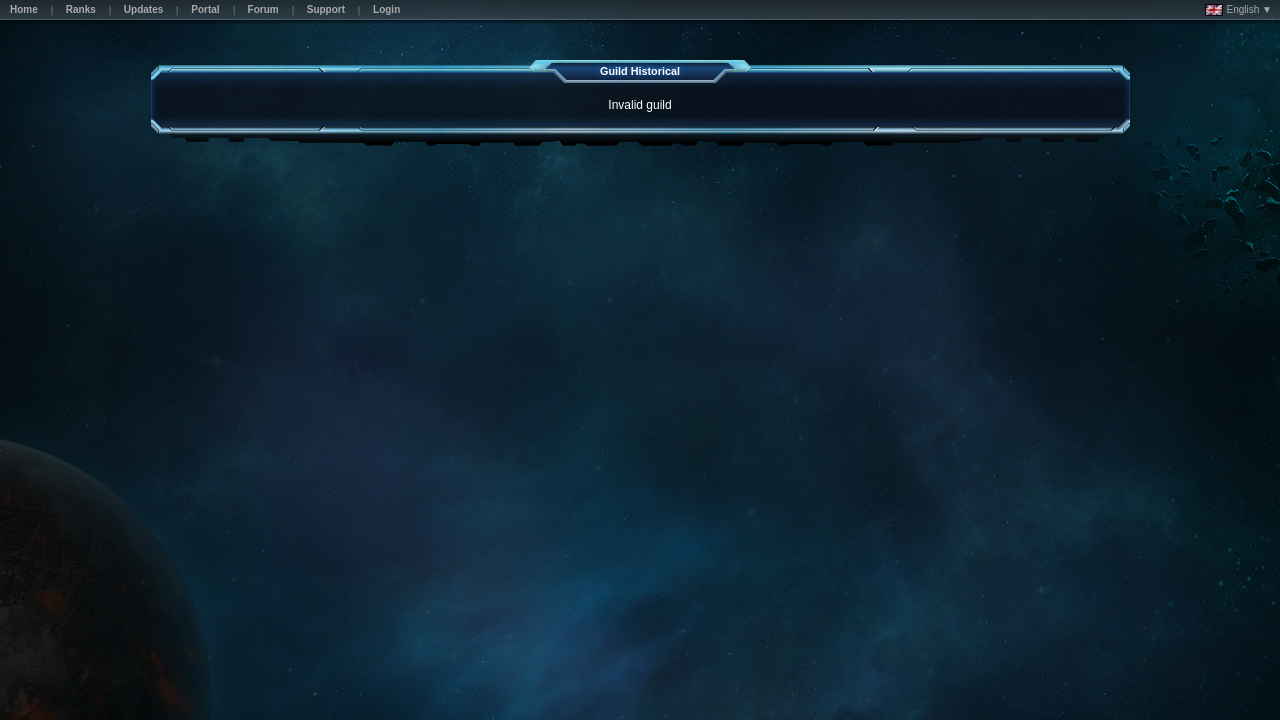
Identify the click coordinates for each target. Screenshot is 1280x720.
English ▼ (1238, 10)
